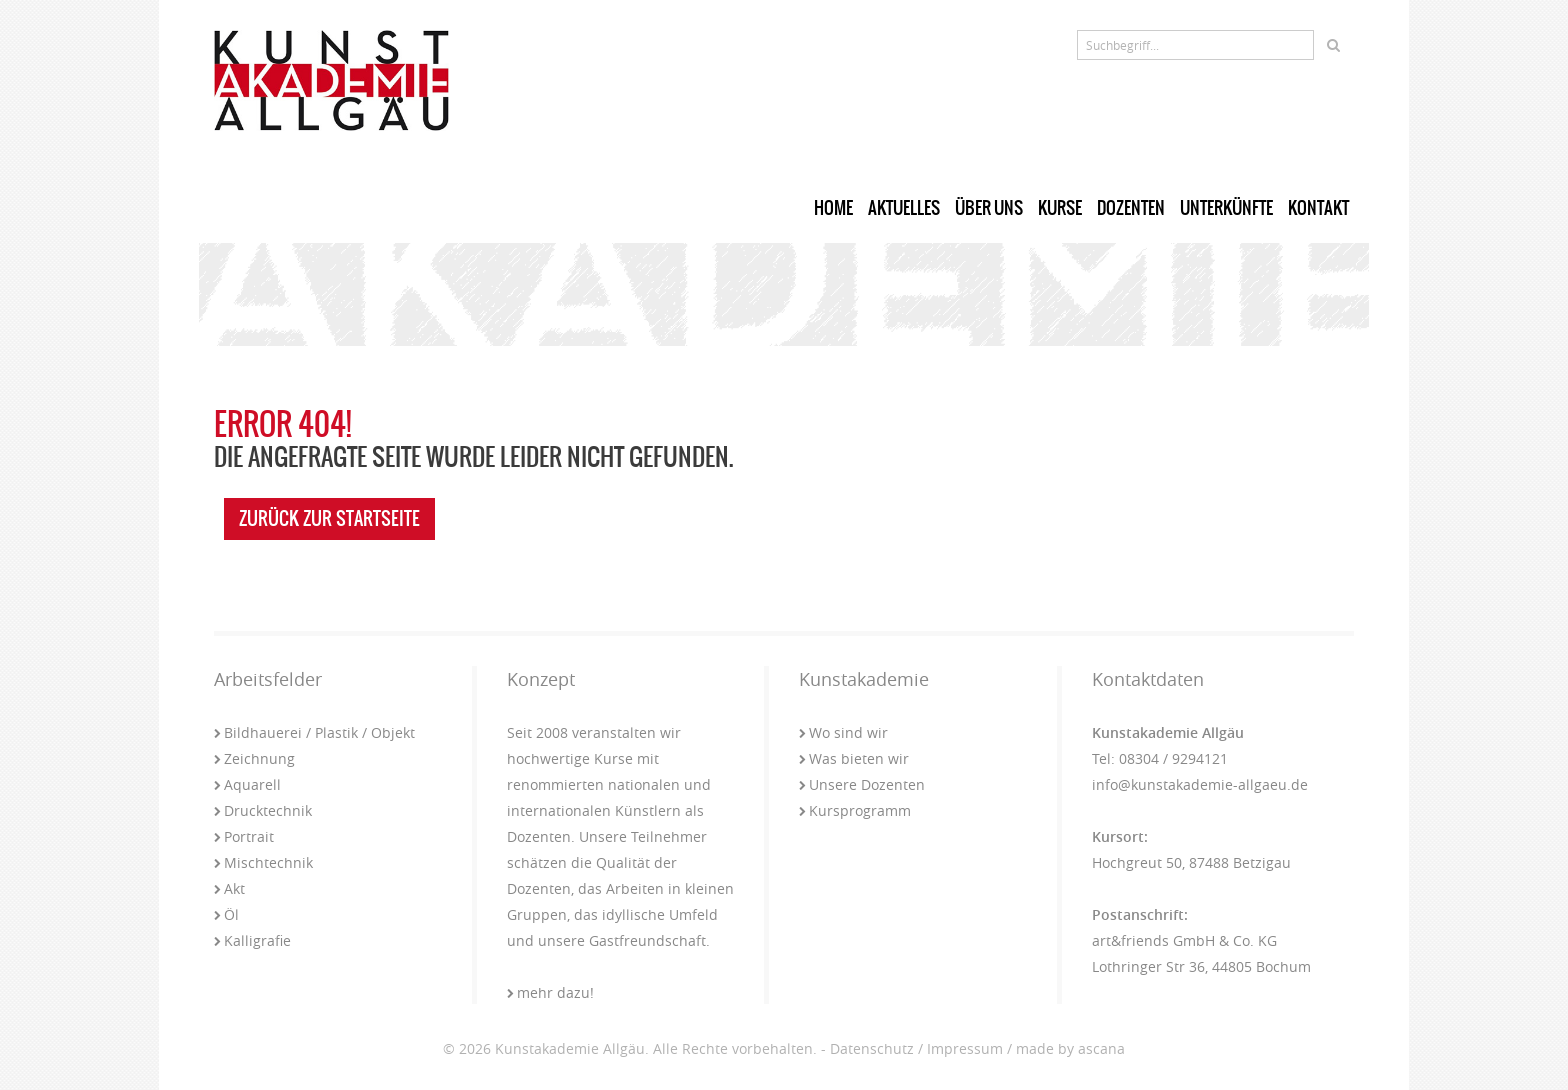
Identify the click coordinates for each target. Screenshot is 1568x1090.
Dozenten (1131, 208)
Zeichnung (254, 758)
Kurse (1060, 208)
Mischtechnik (263, 862)
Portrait (244, 836)
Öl (226, 914)
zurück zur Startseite (329, 518)
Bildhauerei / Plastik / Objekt (314, 732)
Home (833, 208)
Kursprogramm (855, 810)
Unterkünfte (1226, 208)
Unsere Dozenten (862, 784)
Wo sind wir (843, 732)
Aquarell (247, 784)
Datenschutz (872, 1048)
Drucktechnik (263, 810)
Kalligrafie (252, 940)
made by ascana (1070, 1048)
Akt (229, 888)
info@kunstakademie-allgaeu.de (1200, 784)
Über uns (989, 208)
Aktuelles (904, 208)
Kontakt (1318, 208)
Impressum (965, 1048)
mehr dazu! (550, 992)
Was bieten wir (854, 758)
